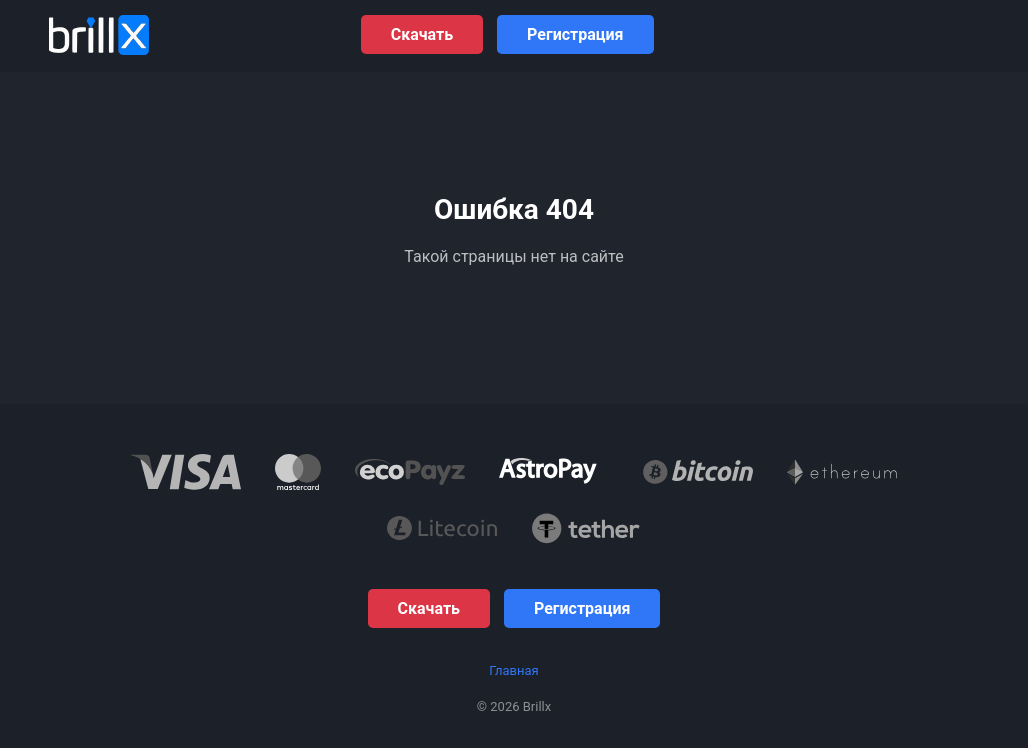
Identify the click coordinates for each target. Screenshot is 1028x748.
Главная (513, 670)
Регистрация (575, 34)
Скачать (422, 34)
